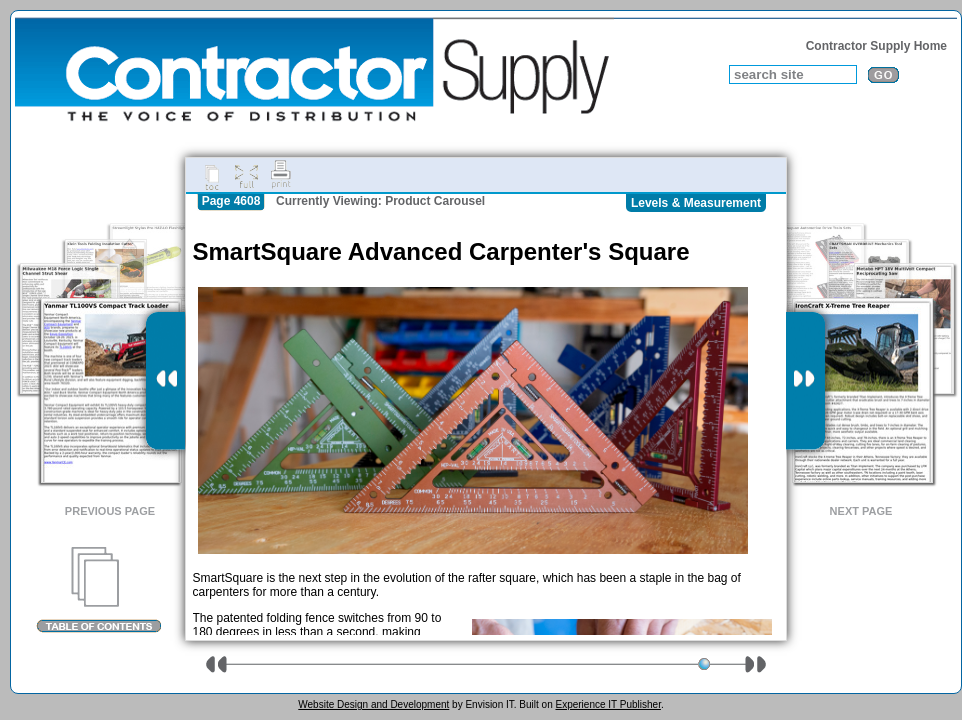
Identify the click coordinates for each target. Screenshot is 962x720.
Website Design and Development (373, 704)
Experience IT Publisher (607, 704)
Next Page (861, 511)
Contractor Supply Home (876, 46)
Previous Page (110, 511)
